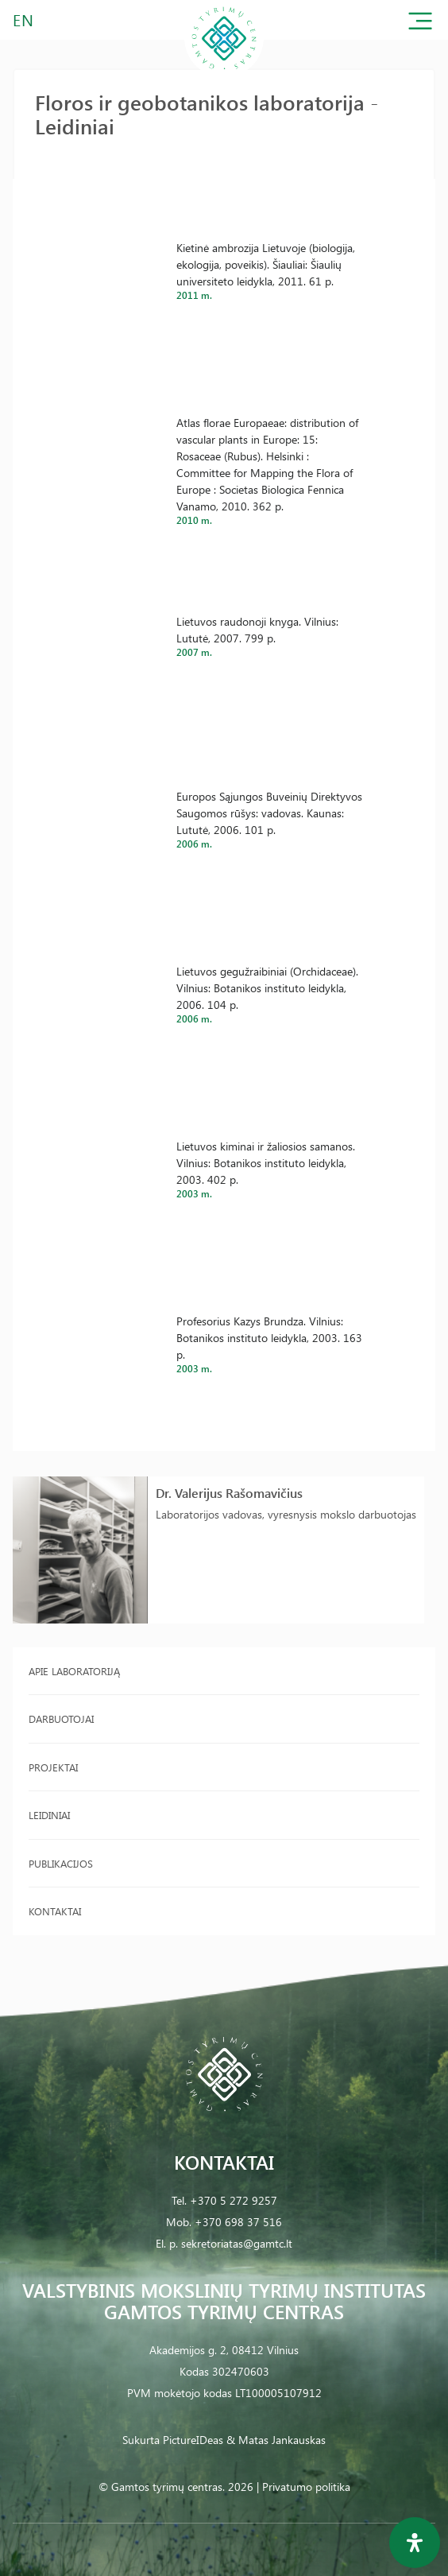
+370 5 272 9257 (233, 2200)
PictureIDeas (193, 2439)
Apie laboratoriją (74, 1671)
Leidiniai (49, 1814)
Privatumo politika (306, 2486)
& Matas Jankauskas (276, 2439)
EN (24, 19)
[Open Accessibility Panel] (414, 2542)
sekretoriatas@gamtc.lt (236, 2243)
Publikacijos (61, 1863)
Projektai (53, 1767)
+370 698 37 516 (238, 2221)
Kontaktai (55, 1911)
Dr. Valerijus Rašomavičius (229, 1492)
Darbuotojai (61, 1718)
